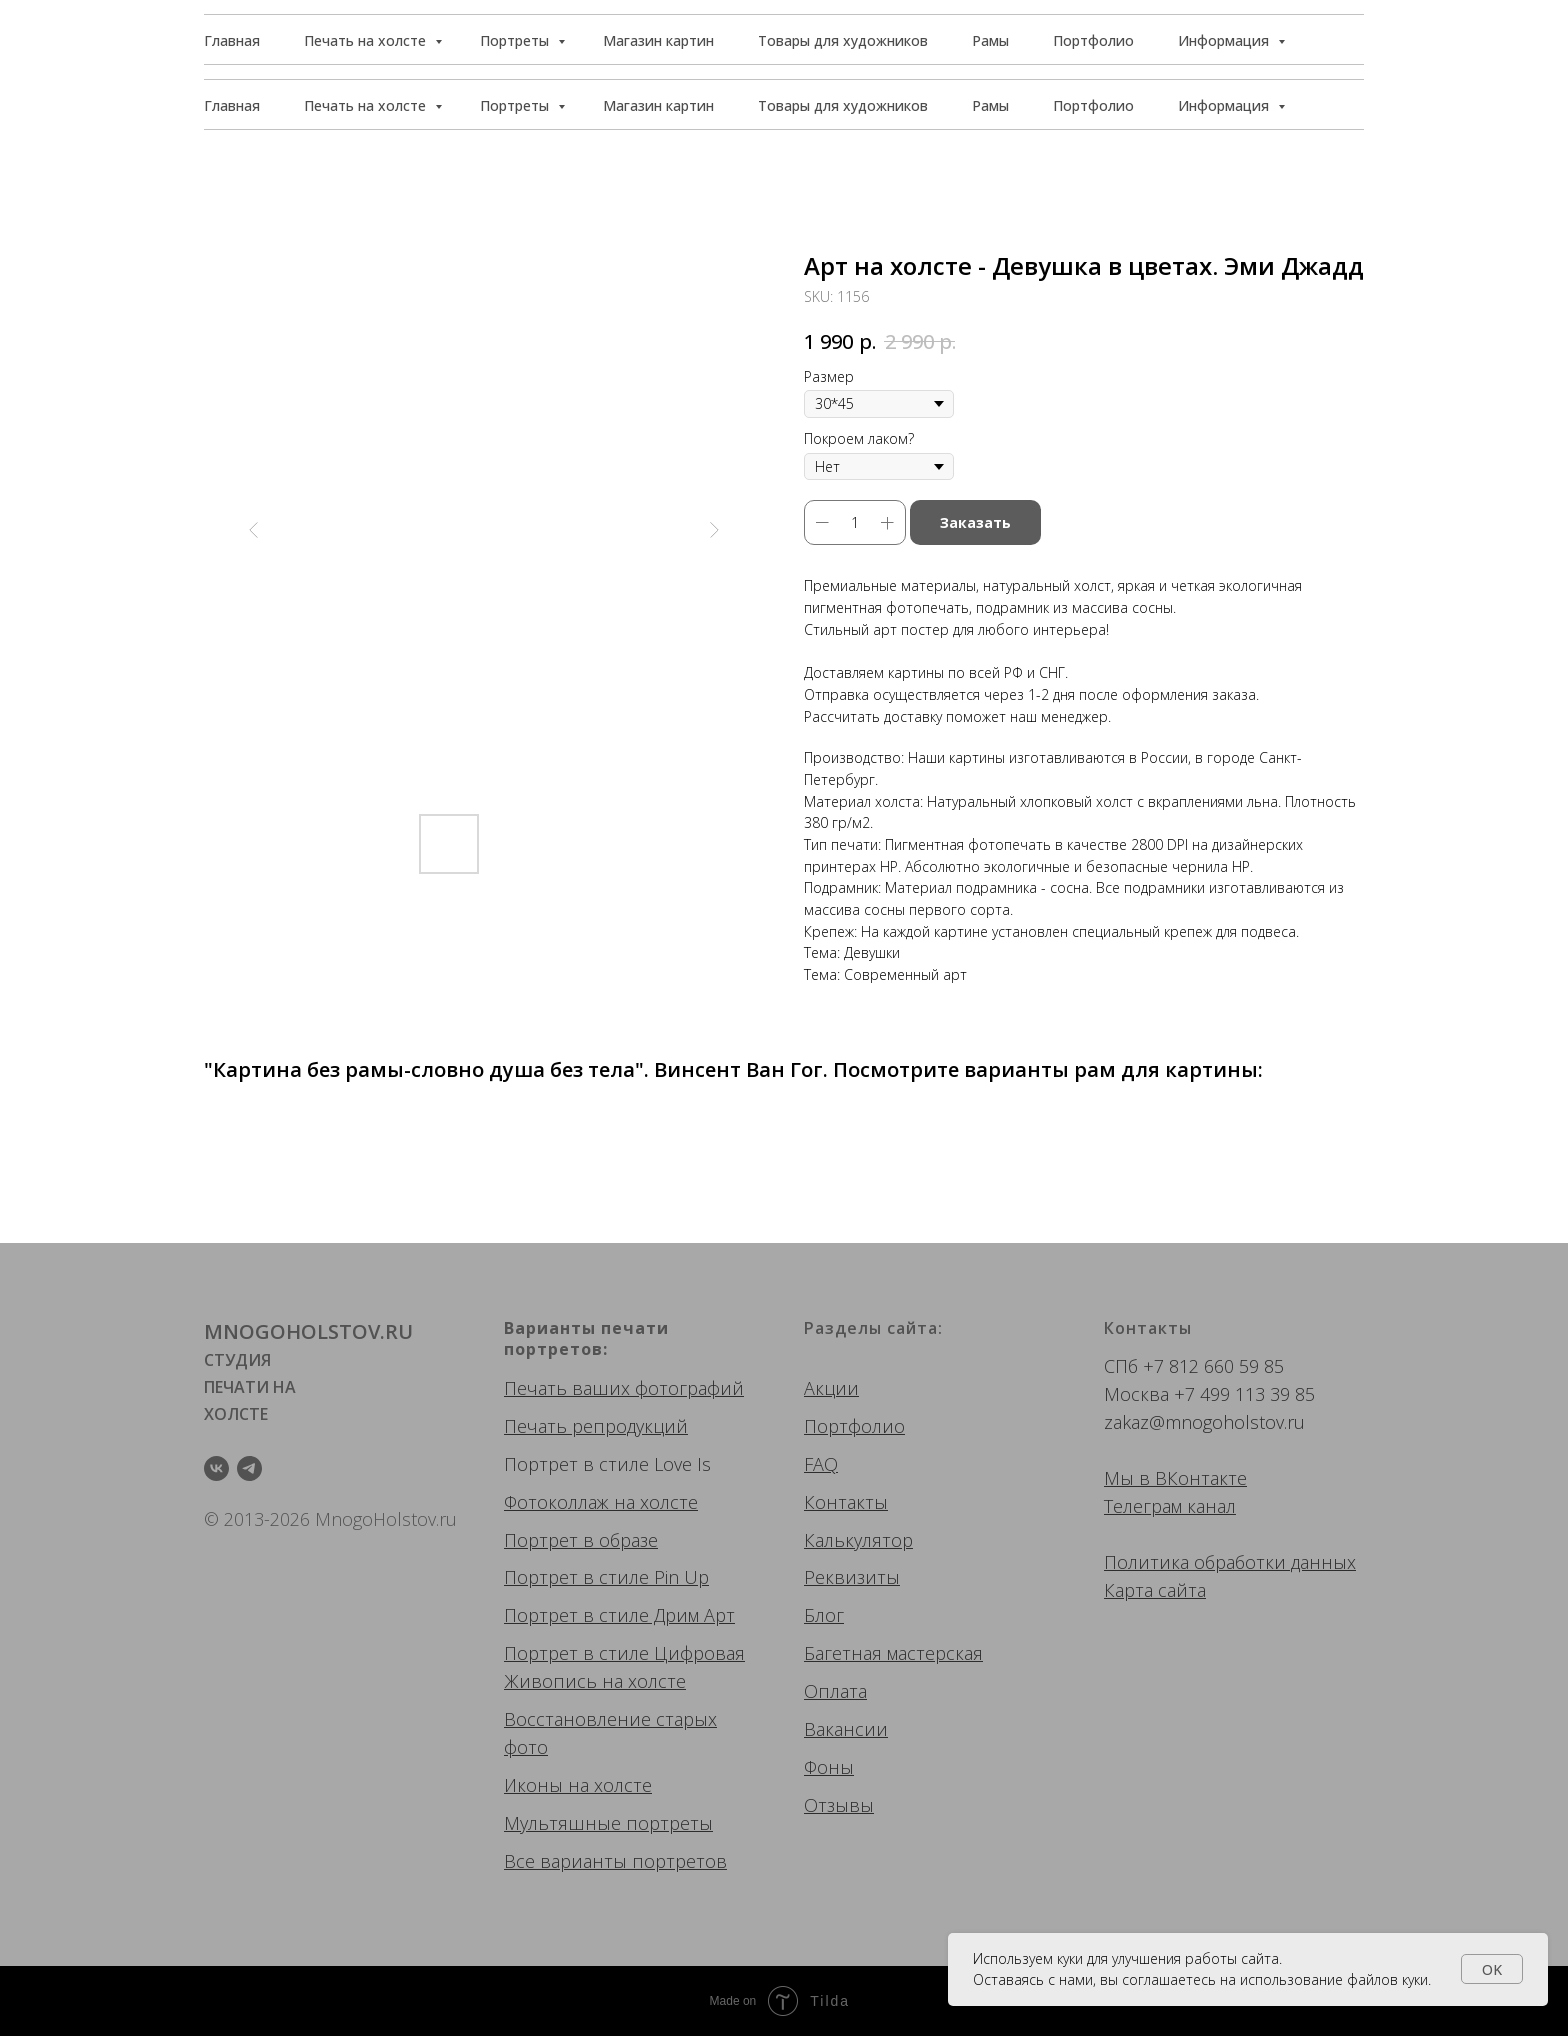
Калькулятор (858, 1540)
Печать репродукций (596, 1426)
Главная (232, 105)
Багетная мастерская (893, 1653)
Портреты (516, 105)
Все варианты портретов (615, 1861)
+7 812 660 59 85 (1213, 1366)
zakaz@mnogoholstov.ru (1204, 1422)
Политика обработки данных (1230, 1562)
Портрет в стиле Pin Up (606, 1577)
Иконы (533, 1785)
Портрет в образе (581, 1540)
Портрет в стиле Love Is (607, 1464)
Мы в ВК (1141, 1478)
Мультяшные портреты (608, 1823)
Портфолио (1093, 105)
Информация (1225, 105)
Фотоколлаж (556, 1502)
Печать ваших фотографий (624, 1388)
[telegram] (249, 1468)
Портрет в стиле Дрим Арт (619, 1615)
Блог (824, 1615)
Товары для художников (843, 105)
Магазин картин (658, 105)
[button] (1273, 40)
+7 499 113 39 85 (1244, 1394)
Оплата (835, 1691)
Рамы (990, 105)
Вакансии (846, 1729)
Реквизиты (852, 1577)
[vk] (216, 1468)
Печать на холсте (367, 105)
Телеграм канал (1170, 1506)
